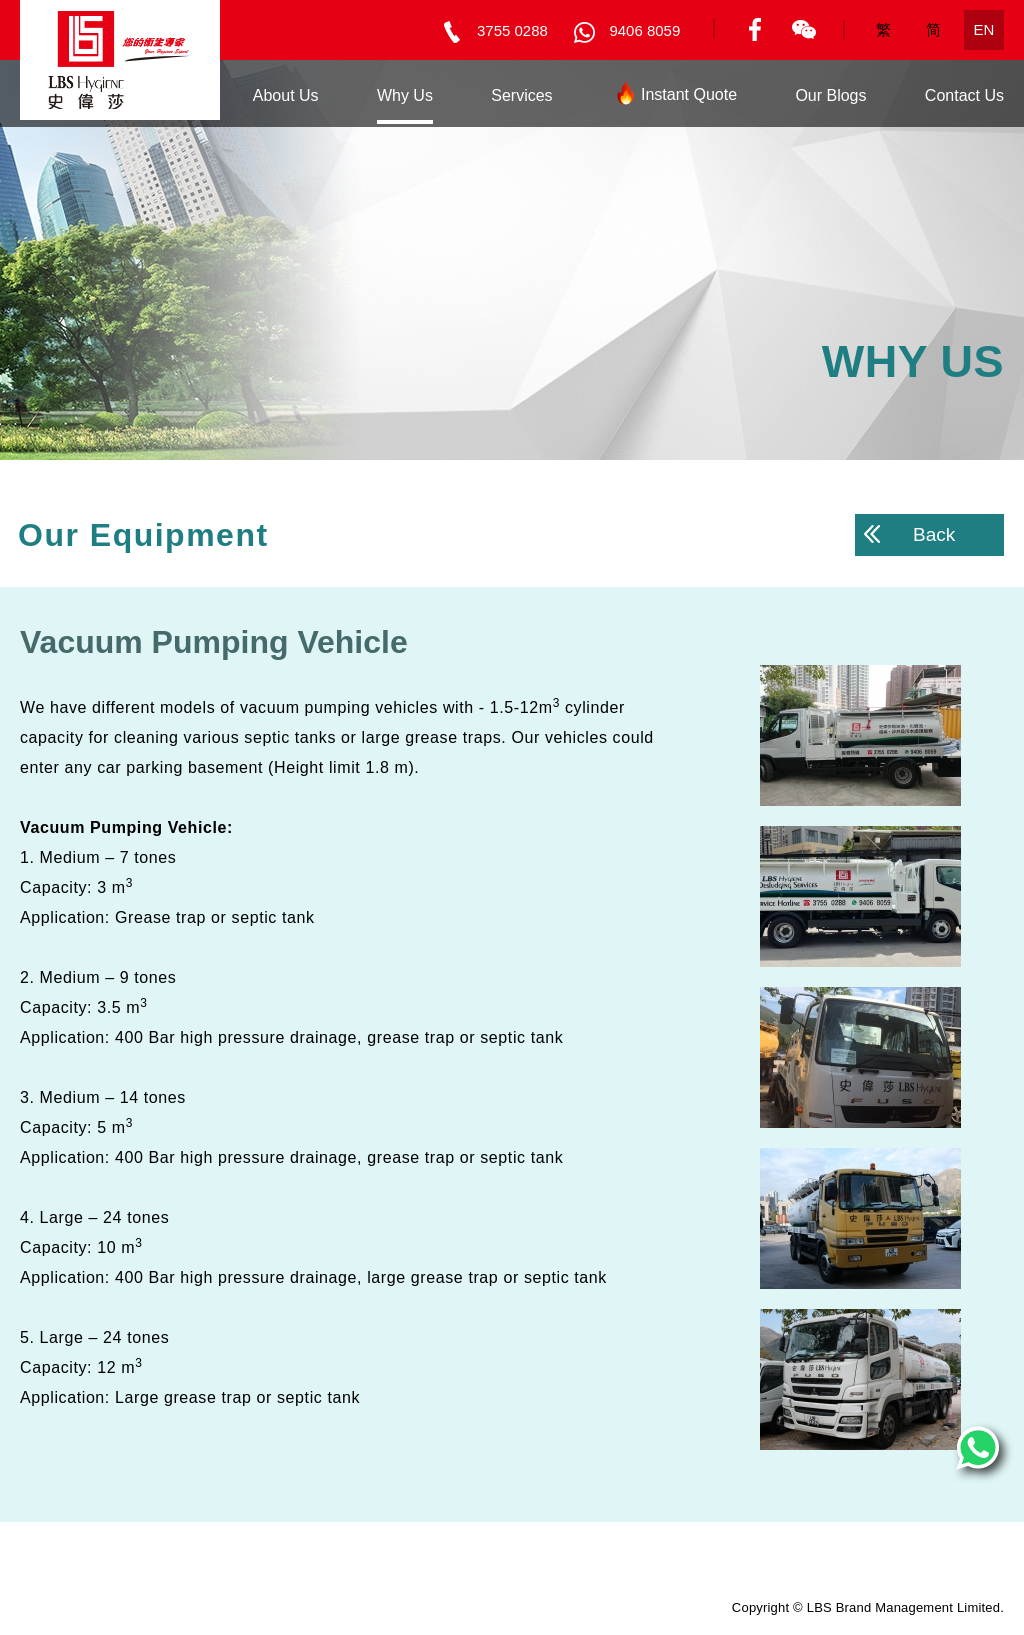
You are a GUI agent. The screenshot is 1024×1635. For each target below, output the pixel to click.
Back (909, 534)
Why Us (405, 95)
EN (984, 29)
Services (521, 95)
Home (173, 95)
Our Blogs (830, 95)
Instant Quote (674, 98)
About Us (286, 95)
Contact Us (964, 95)
